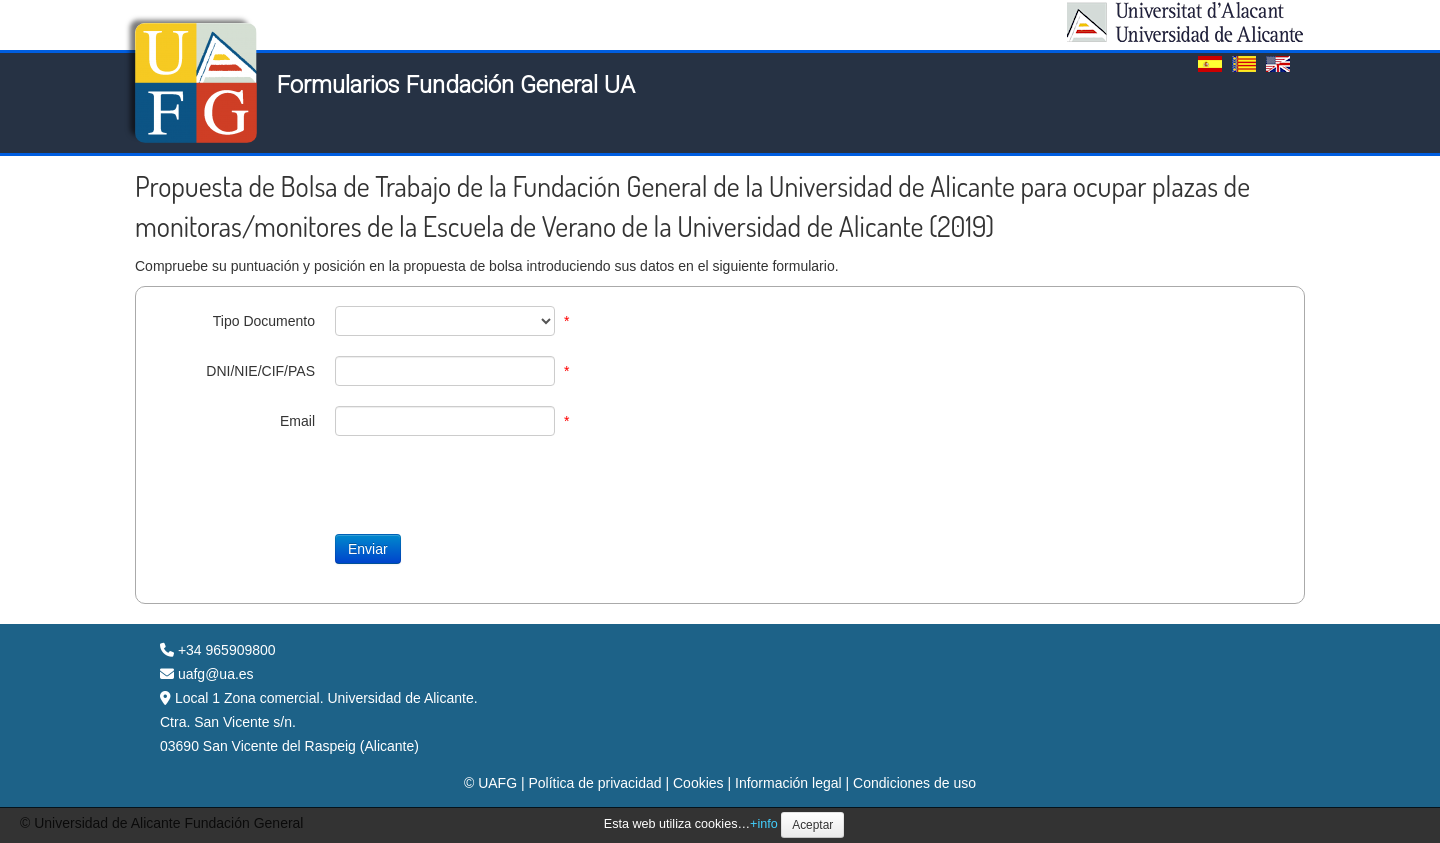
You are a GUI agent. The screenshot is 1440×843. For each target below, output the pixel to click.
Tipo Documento (264, 321)
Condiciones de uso (914, 783)
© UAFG (490, 783)
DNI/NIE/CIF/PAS (260, 371)
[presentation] (307, 495)
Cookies (698, 783)
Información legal (788, 783)
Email (297, 421)
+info (764, 824)
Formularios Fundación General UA (456, 85)
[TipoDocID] (445, 321)
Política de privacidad (594, 783)
